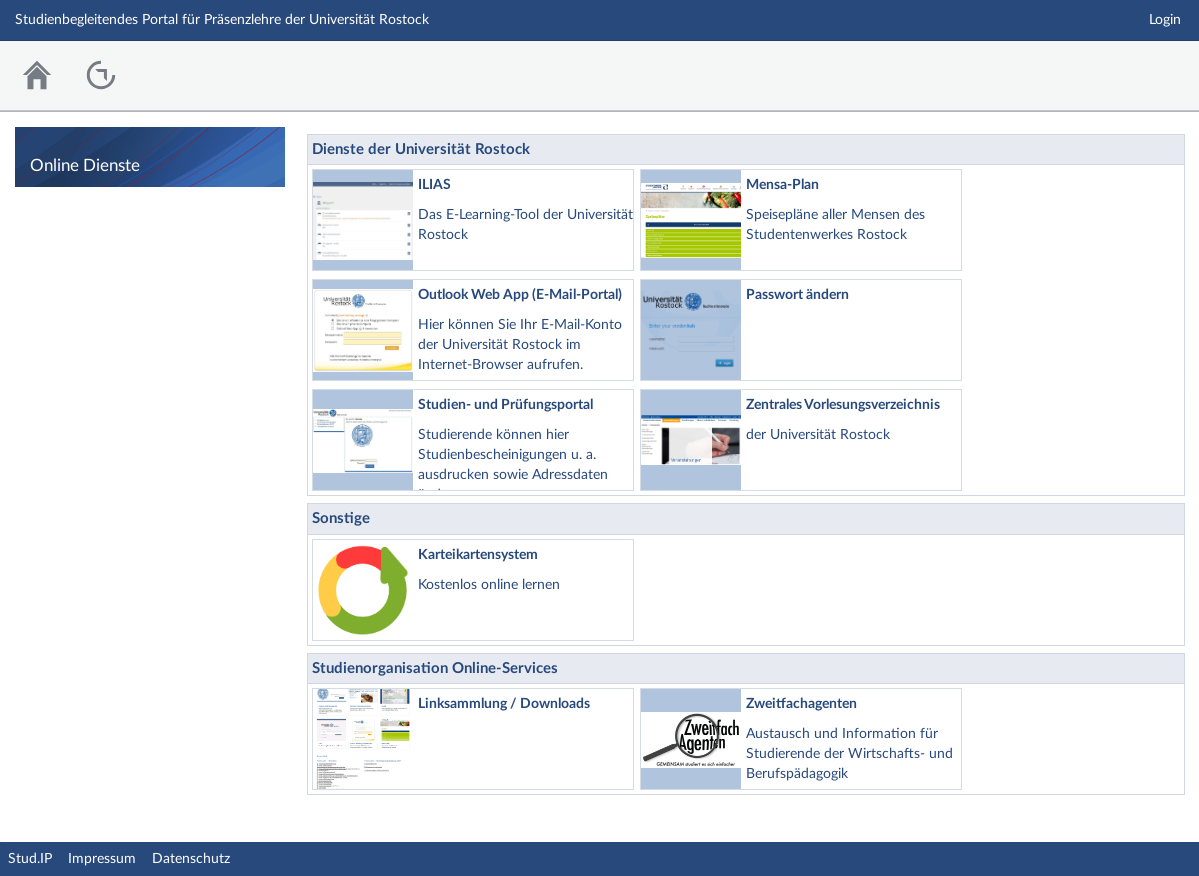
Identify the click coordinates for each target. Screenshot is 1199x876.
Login (1165, 20)
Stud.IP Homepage (1122, 70)
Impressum (102, 859)
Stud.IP (30, 859)
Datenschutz (191, 859)
